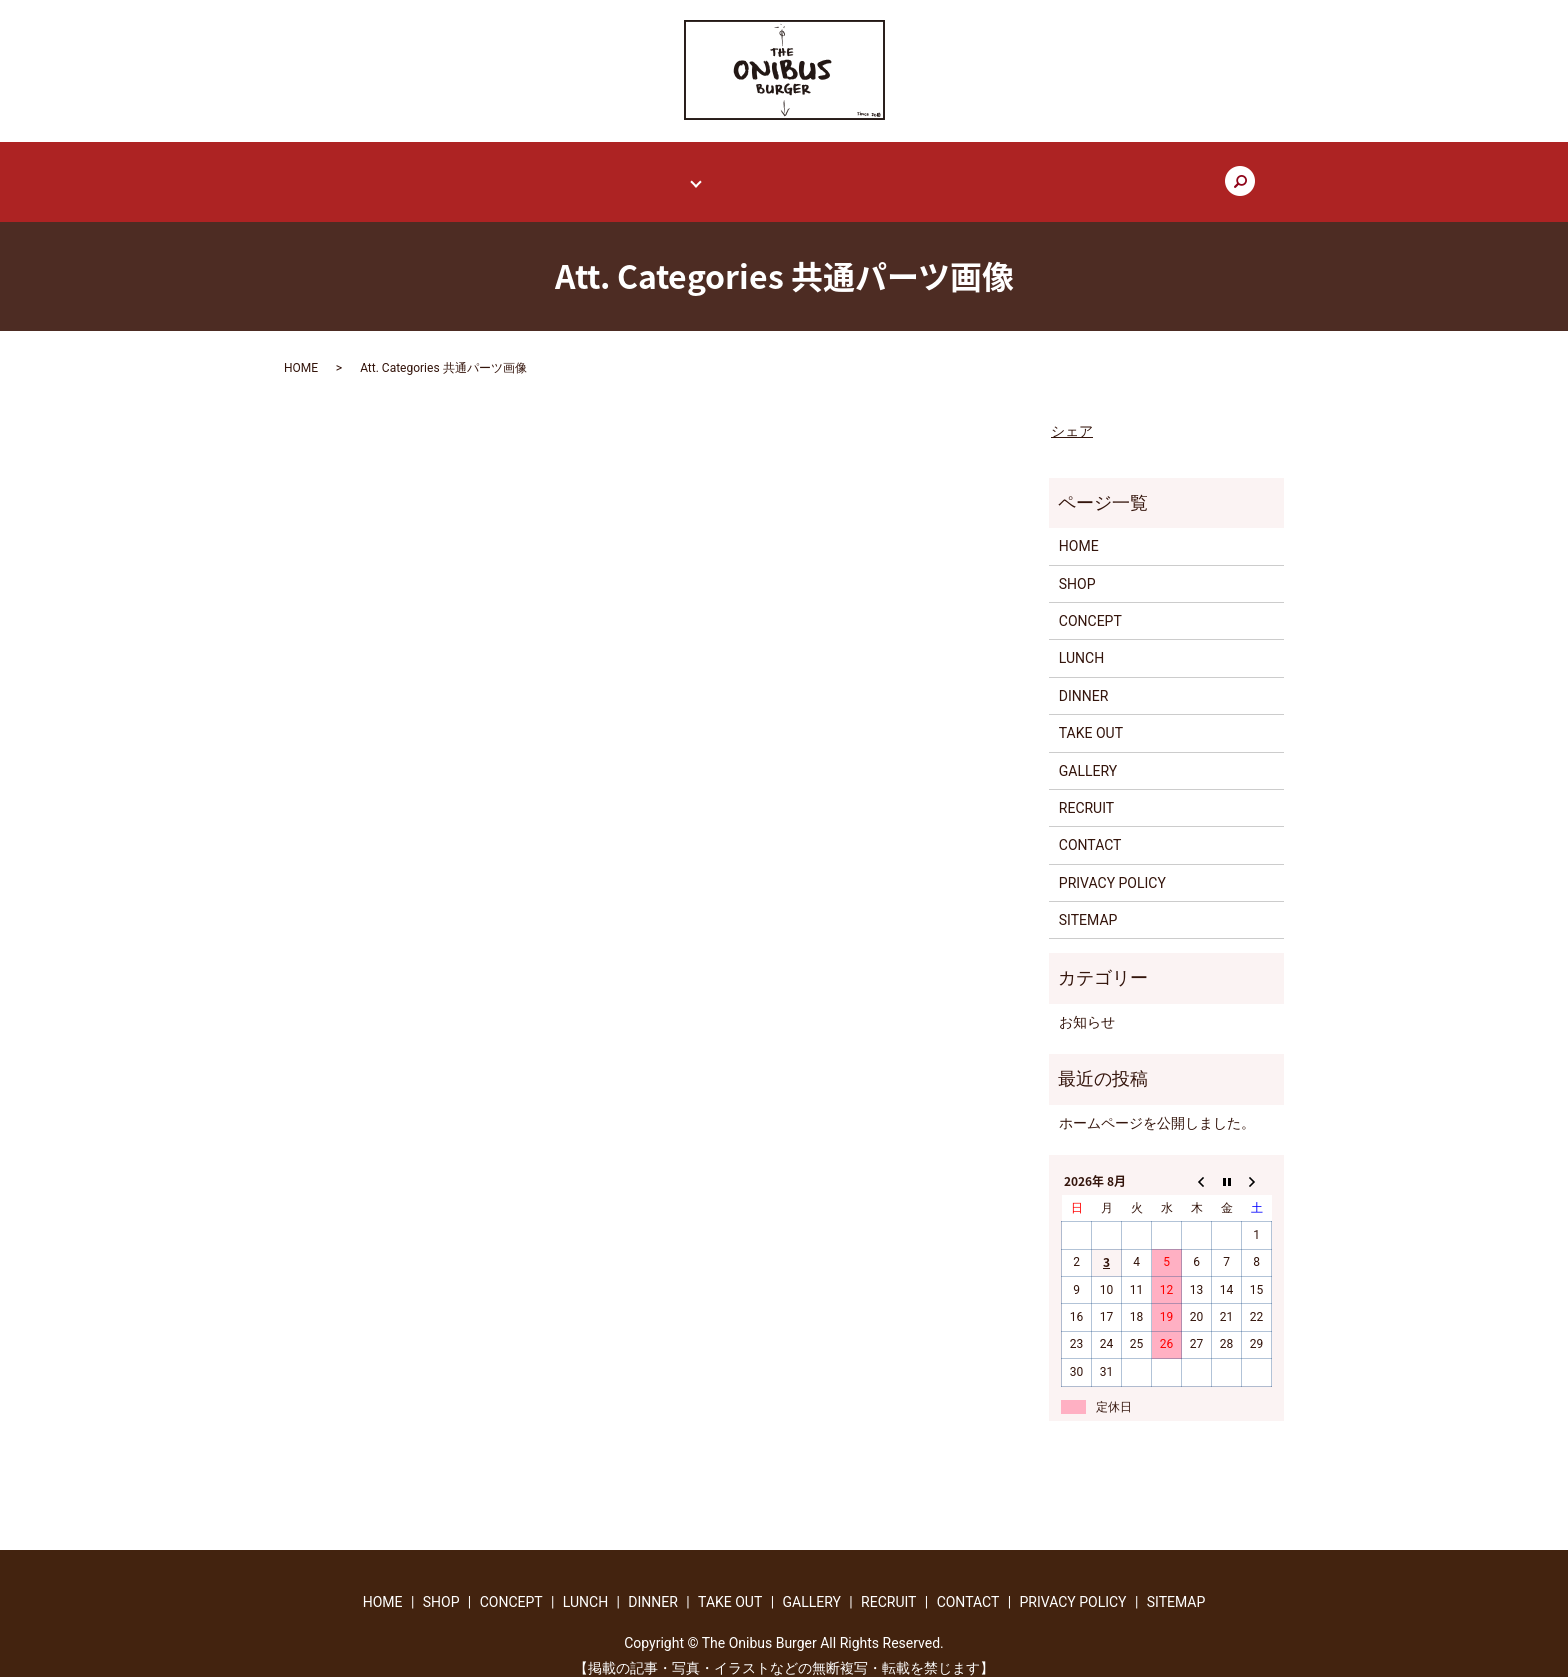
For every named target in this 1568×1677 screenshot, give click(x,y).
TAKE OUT (781, 172)
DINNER (1084, 677)
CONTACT (1058, 172)
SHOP (506, 172)
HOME (434, 172)
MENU (674, 172)
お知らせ (1087, 1003)
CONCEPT (589, 172)
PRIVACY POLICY (1112, 864)
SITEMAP (1088, 902)
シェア (1072, 412)
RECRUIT (965, 172)
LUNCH (1081, 640)
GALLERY (875, 172)
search (1139, 173)
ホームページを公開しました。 (1157, 1104)
